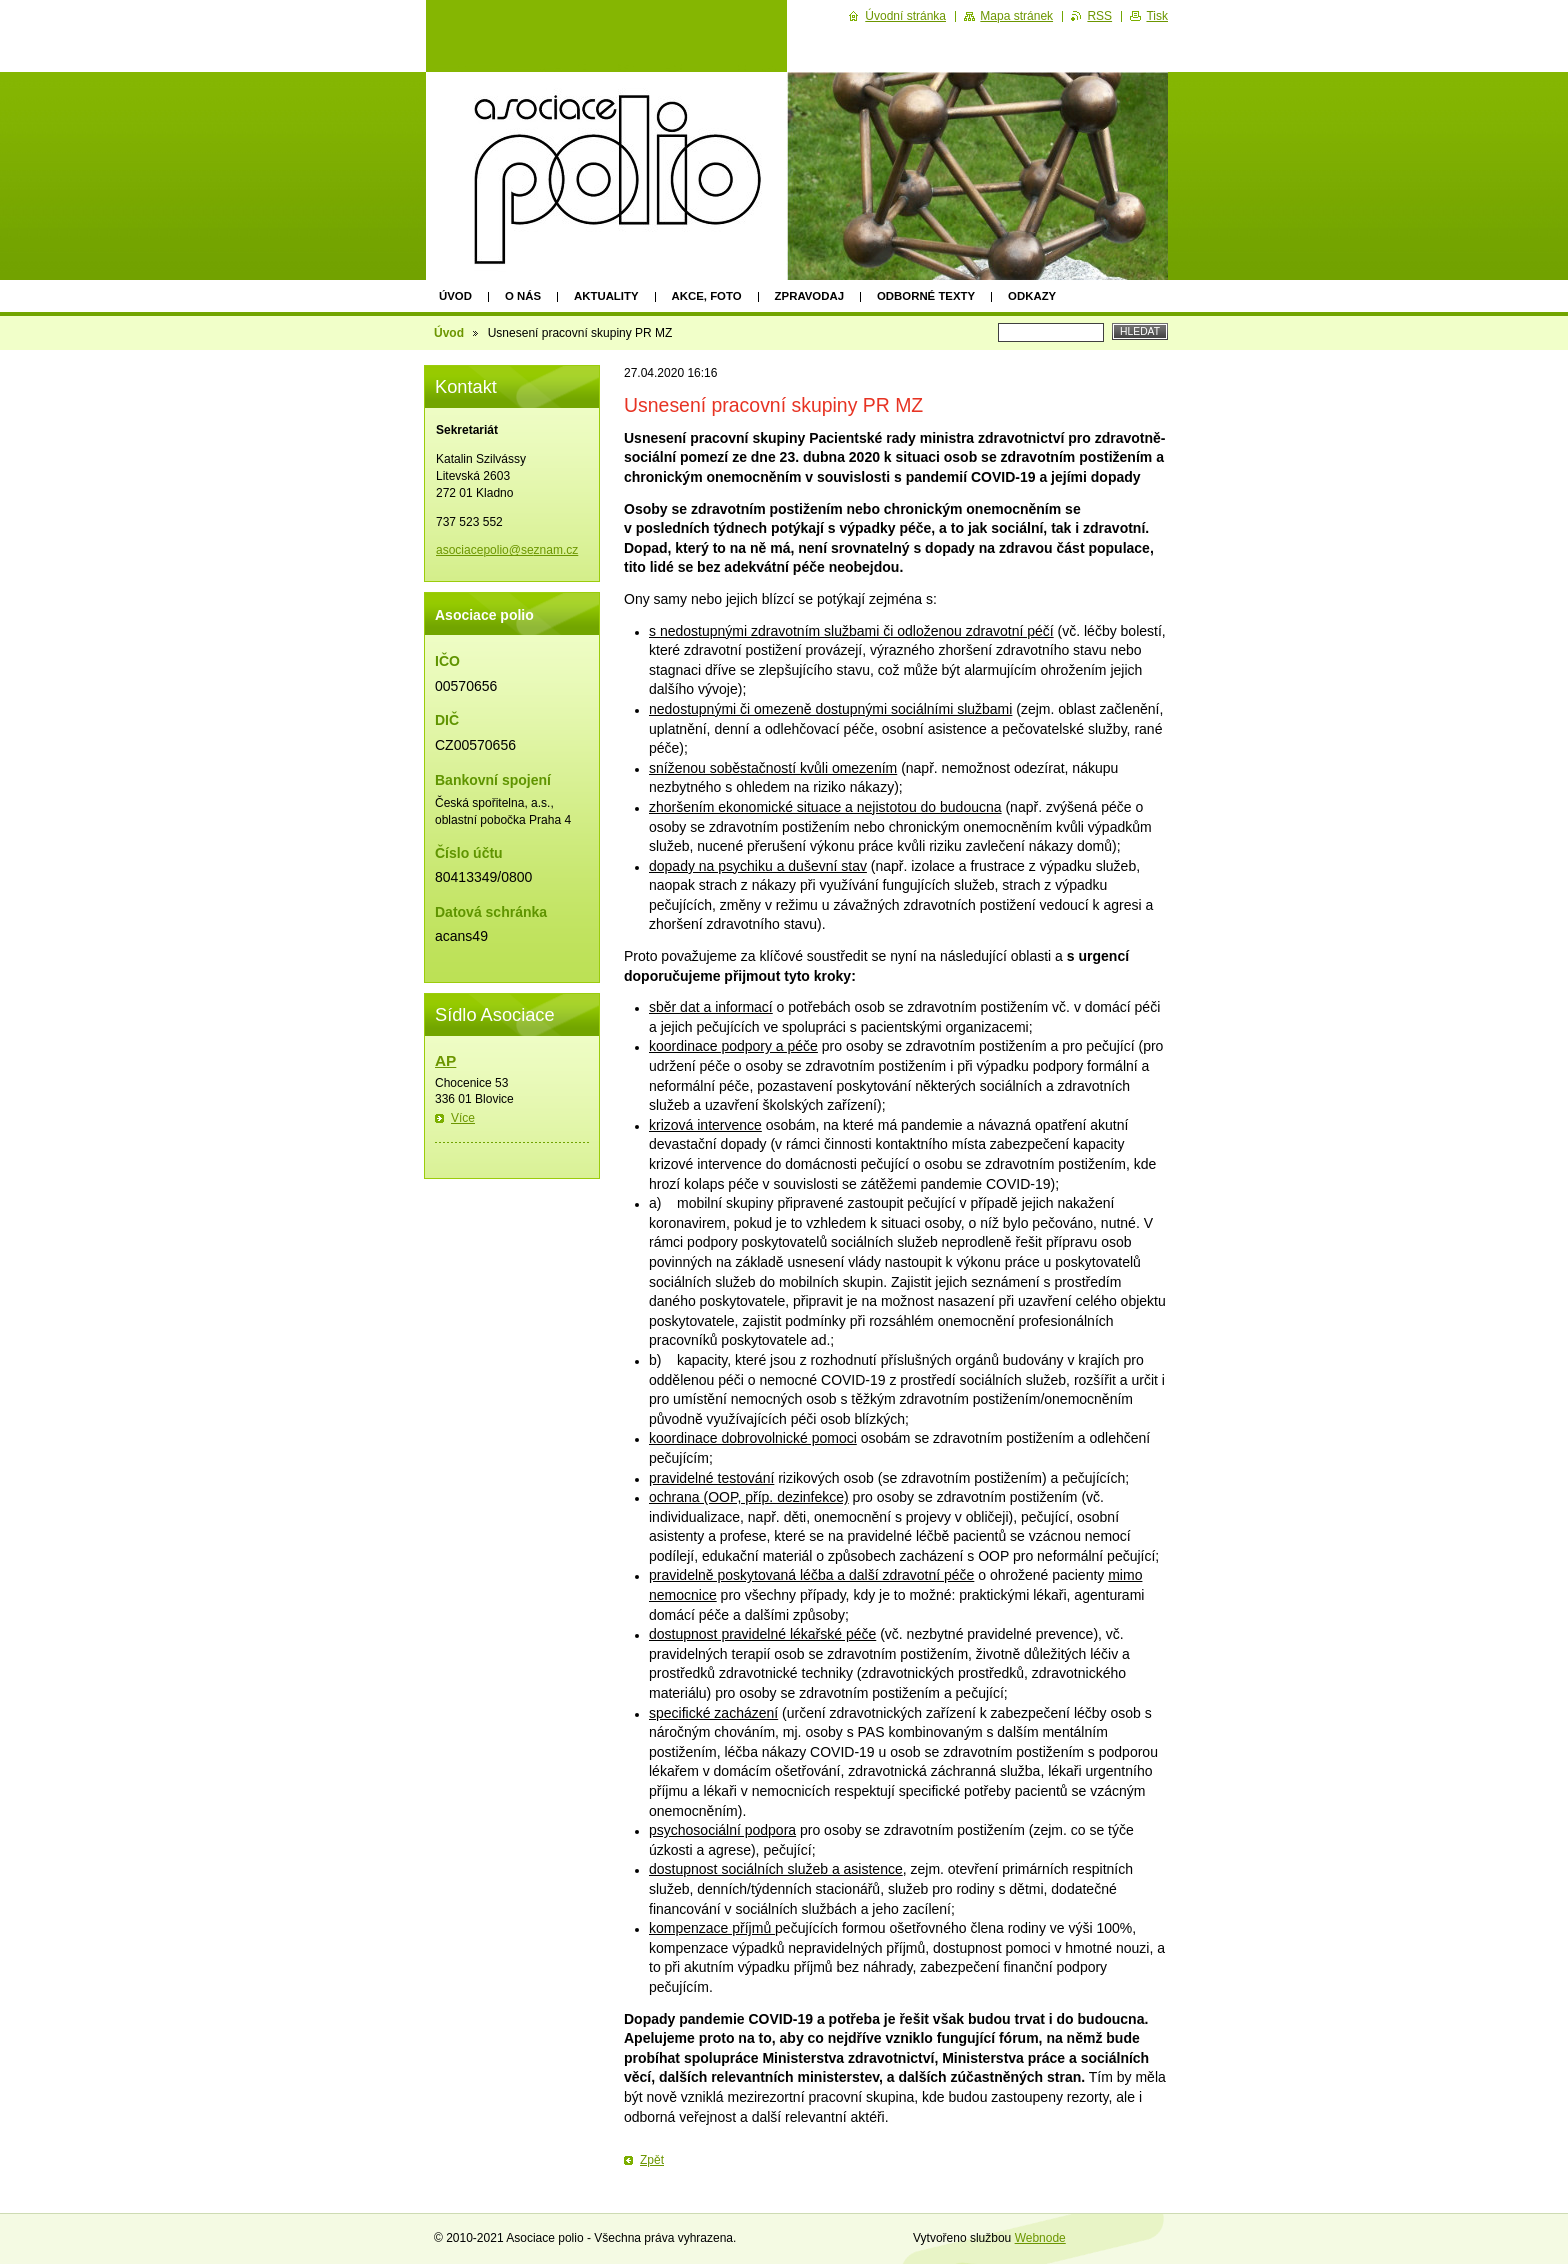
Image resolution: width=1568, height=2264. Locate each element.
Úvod (455, 296)
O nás (523, 296)
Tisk (1157, 16)
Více (463, 1118)
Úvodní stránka (905, 16)
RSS (1099, 16)
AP (445, 1060)
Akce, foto (707, 296)
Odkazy (1032, 296)
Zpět (652, 2160)
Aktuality (606, 296)
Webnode (1040, 2238)
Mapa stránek (1016, 16)
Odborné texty (926, 296)
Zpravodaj (809, 296)
